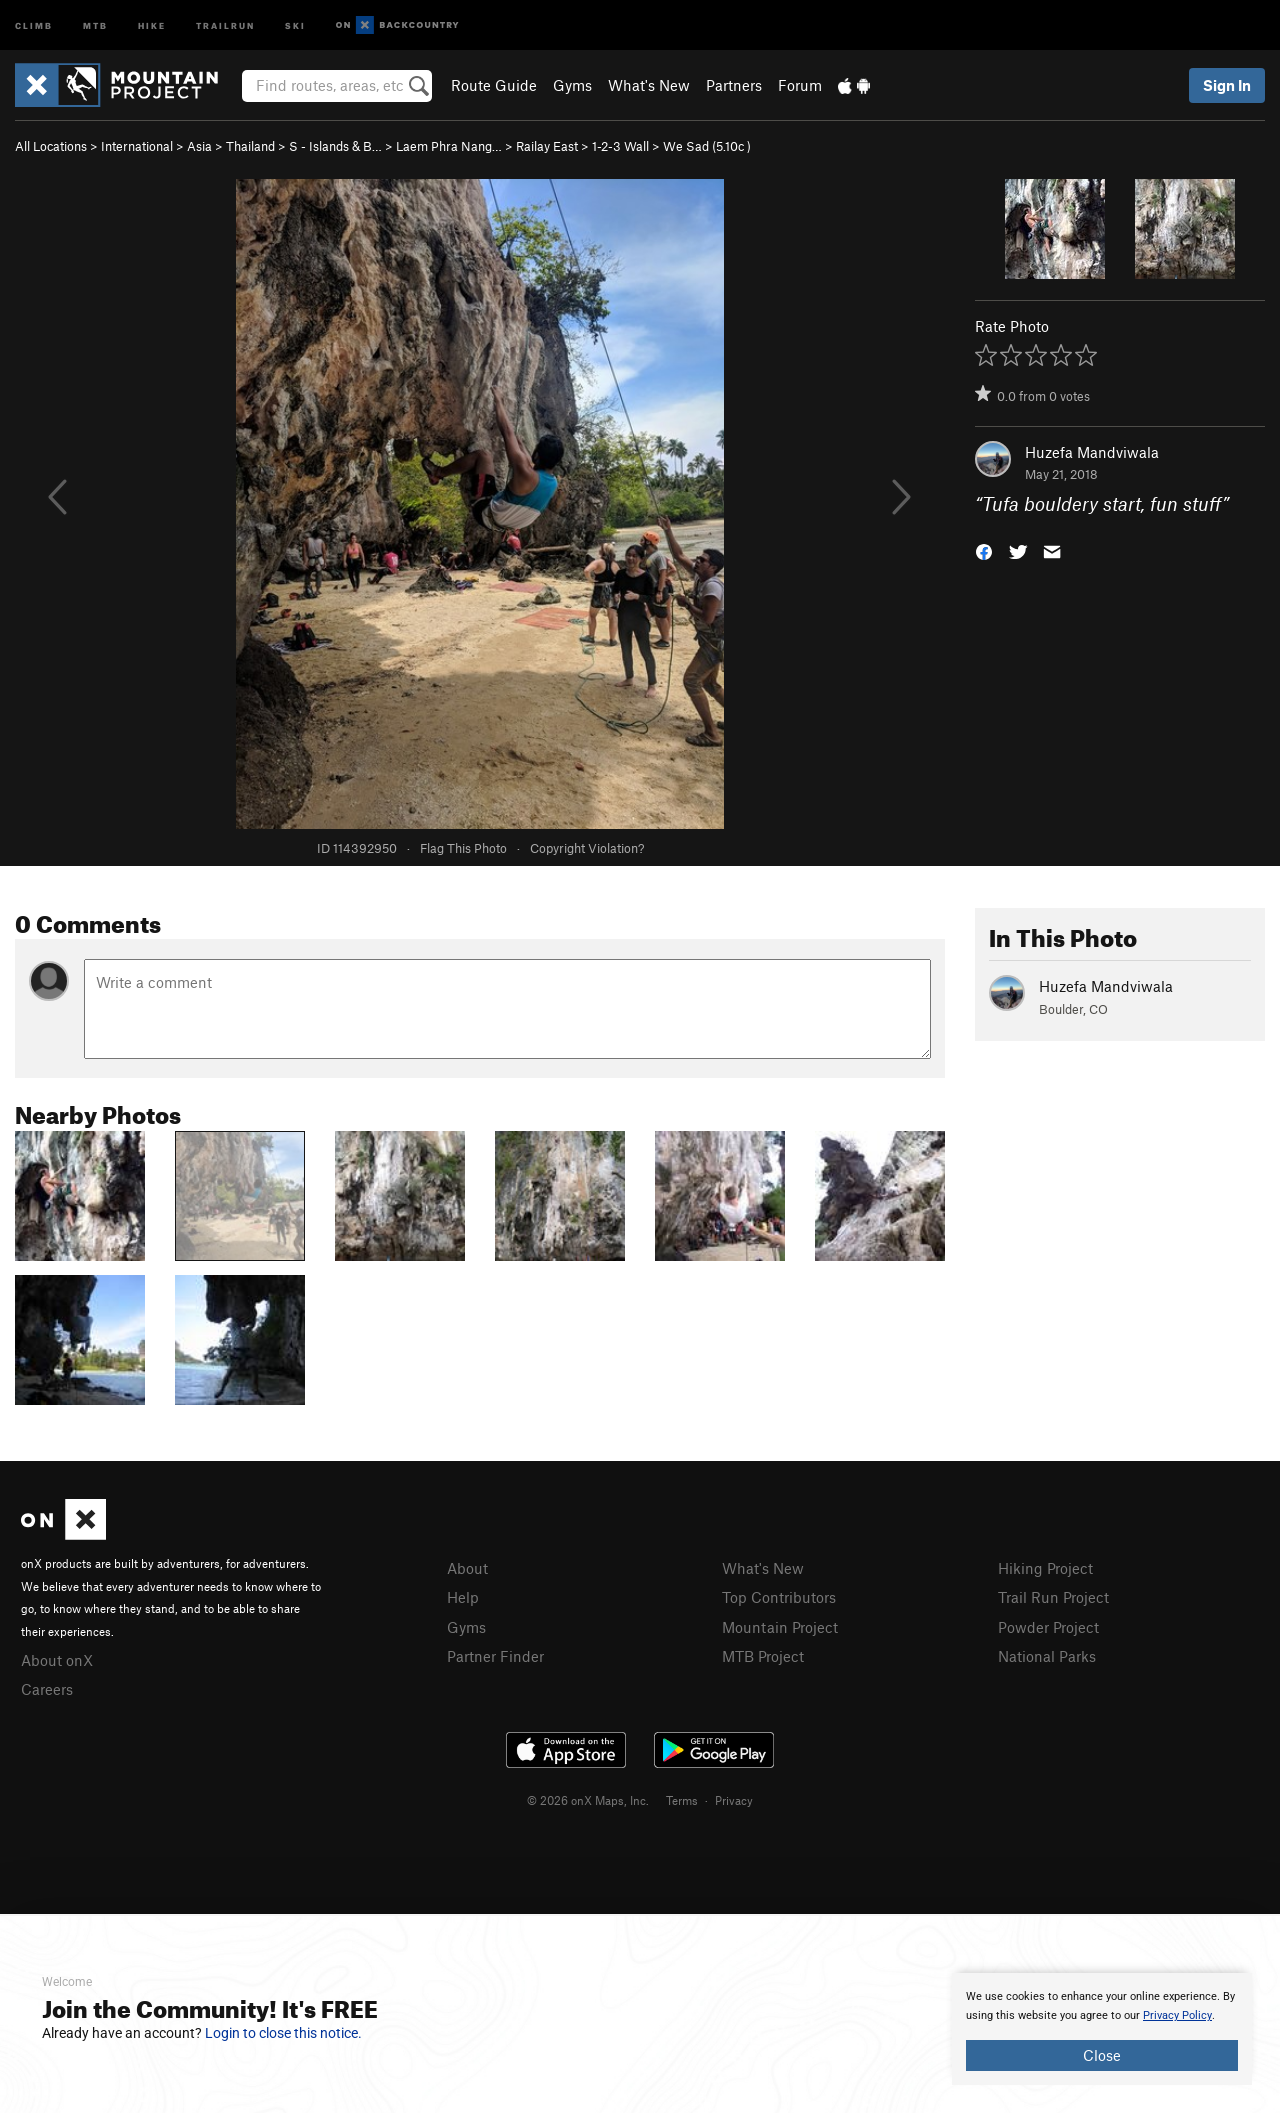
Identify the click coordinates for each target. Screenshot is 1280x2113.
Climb (34, 24)
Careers (47, 1689)
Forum (800, 85)
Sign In (1227, 85)
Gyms (572, 85)
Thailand (250, 146)
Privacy (734, 1800)
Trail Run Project (1053, 1597)
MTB (95, 24)
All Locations (51, 146)
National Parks (1047, 1656)
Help (463, 1597)
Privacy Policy (1177, 2015)
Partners (734, 85)
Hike (152, 24)
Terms (682, 1800)
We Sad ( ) (707, 146)
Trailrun (225, 24)
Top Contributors (779, 1597)
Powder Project (1048, 1627)
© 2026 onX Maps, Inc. (588, 1800)
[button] (984, 550)
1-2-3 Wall (620, 146)
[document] (1102, 2029)
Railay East (547, 146)
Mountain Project (780, 1627)
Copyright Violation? (587, 848)
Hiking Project (1045, 1568)
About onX (57, 1660)
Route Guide (494, 85)
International (137, 146)
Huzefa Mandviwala (1092, 452)
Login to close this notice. (283, 2033)
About (467, 1568)
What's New (649, 85)
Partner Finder (495, 1656)
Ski (295, 24)
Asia (199, 146)
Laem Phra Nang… (449, 146)
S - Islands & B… (335, 146)
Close (1102, 2055)
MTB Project (763, 1656)
